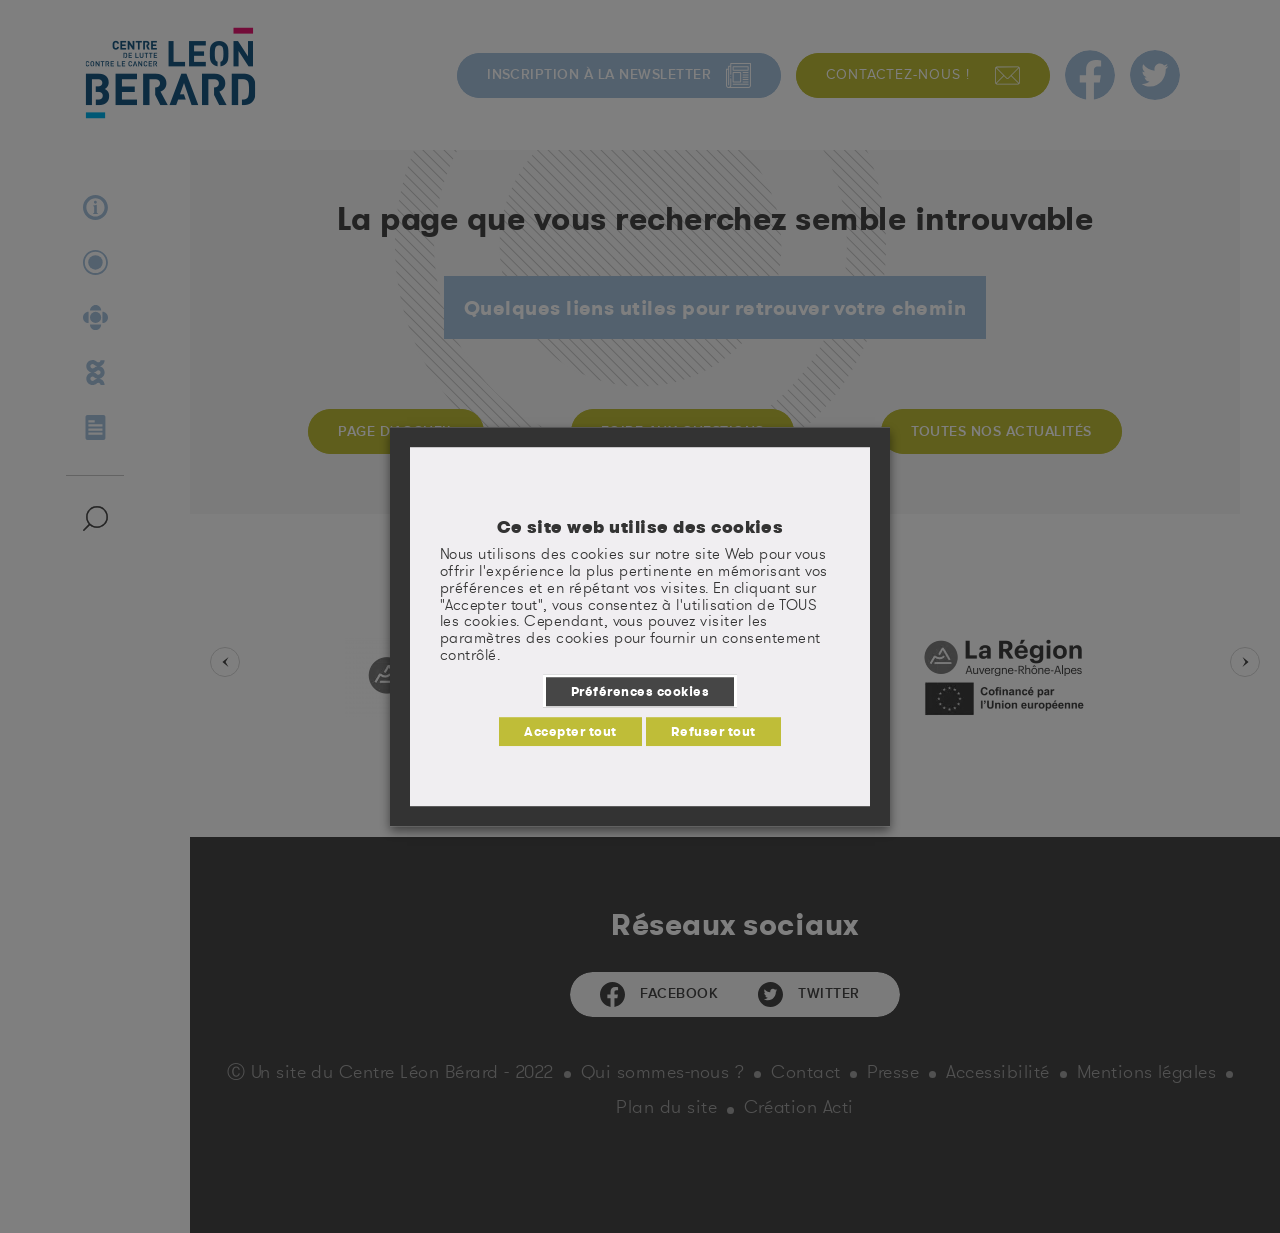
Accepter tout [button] (570, 731)
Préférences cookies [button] (640, 691)
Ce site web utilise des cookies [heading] (640, 527)
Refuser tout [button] (713, 731)
